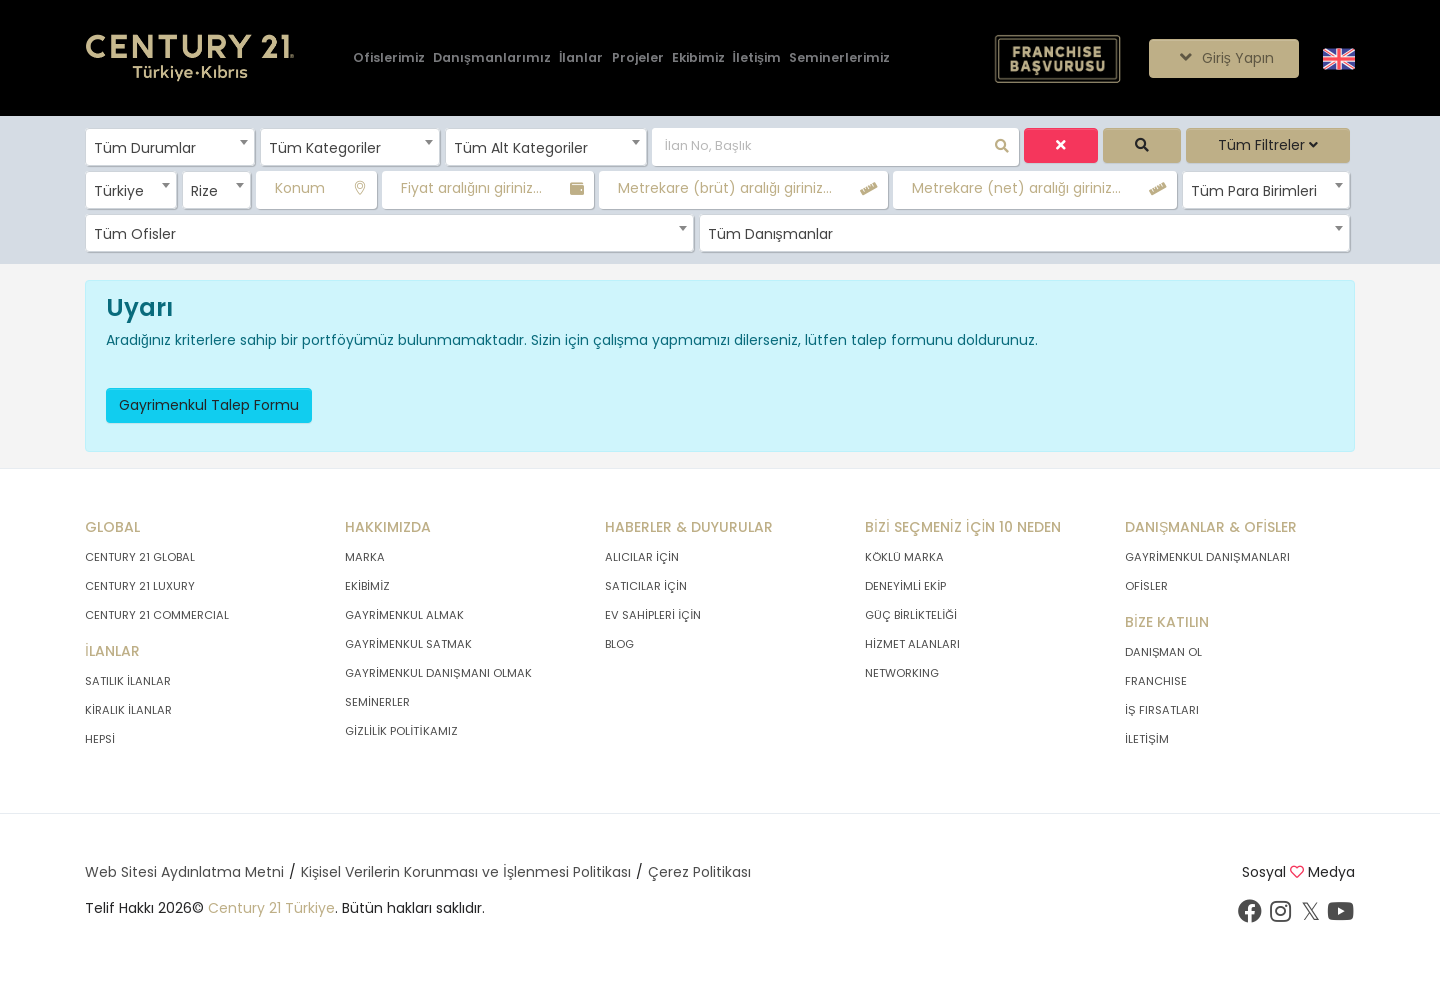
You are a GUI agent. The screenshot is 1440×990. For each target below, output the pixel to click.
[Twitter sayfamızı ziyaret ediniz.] (1310, 916)
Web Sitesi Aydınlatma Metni (184, 872)
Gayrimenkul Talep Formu (209, 405)
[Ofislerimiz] (389, 58)
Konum (300, 188)
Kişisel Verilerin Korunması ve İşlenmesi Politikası (466, 872)
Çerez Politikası (699, 872)
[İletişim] (757, 58)
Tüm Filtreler (1268, 145)
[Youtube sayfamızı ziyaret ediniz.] (1340, 916)
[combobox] (170, 147)
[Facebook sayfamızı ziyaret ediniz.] (1250, 916)
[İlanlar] (581, 58)
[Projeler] (638, 58)
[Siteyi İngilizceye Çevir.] (1339, 57)
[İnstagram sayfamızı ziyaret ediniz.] (1280, 916)
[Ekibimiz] (698, 58)
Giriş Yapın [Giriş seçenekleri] (1223, 58)
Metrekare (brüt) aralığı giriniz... (725, 188)
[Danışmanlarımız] (492, 58)
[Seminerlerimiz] (839, 58)
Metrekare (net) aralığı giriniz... (1016, 188)
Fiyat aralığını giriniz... (471, 188)
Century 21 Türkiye (271, 908)
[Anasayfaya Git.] (190, 58)
